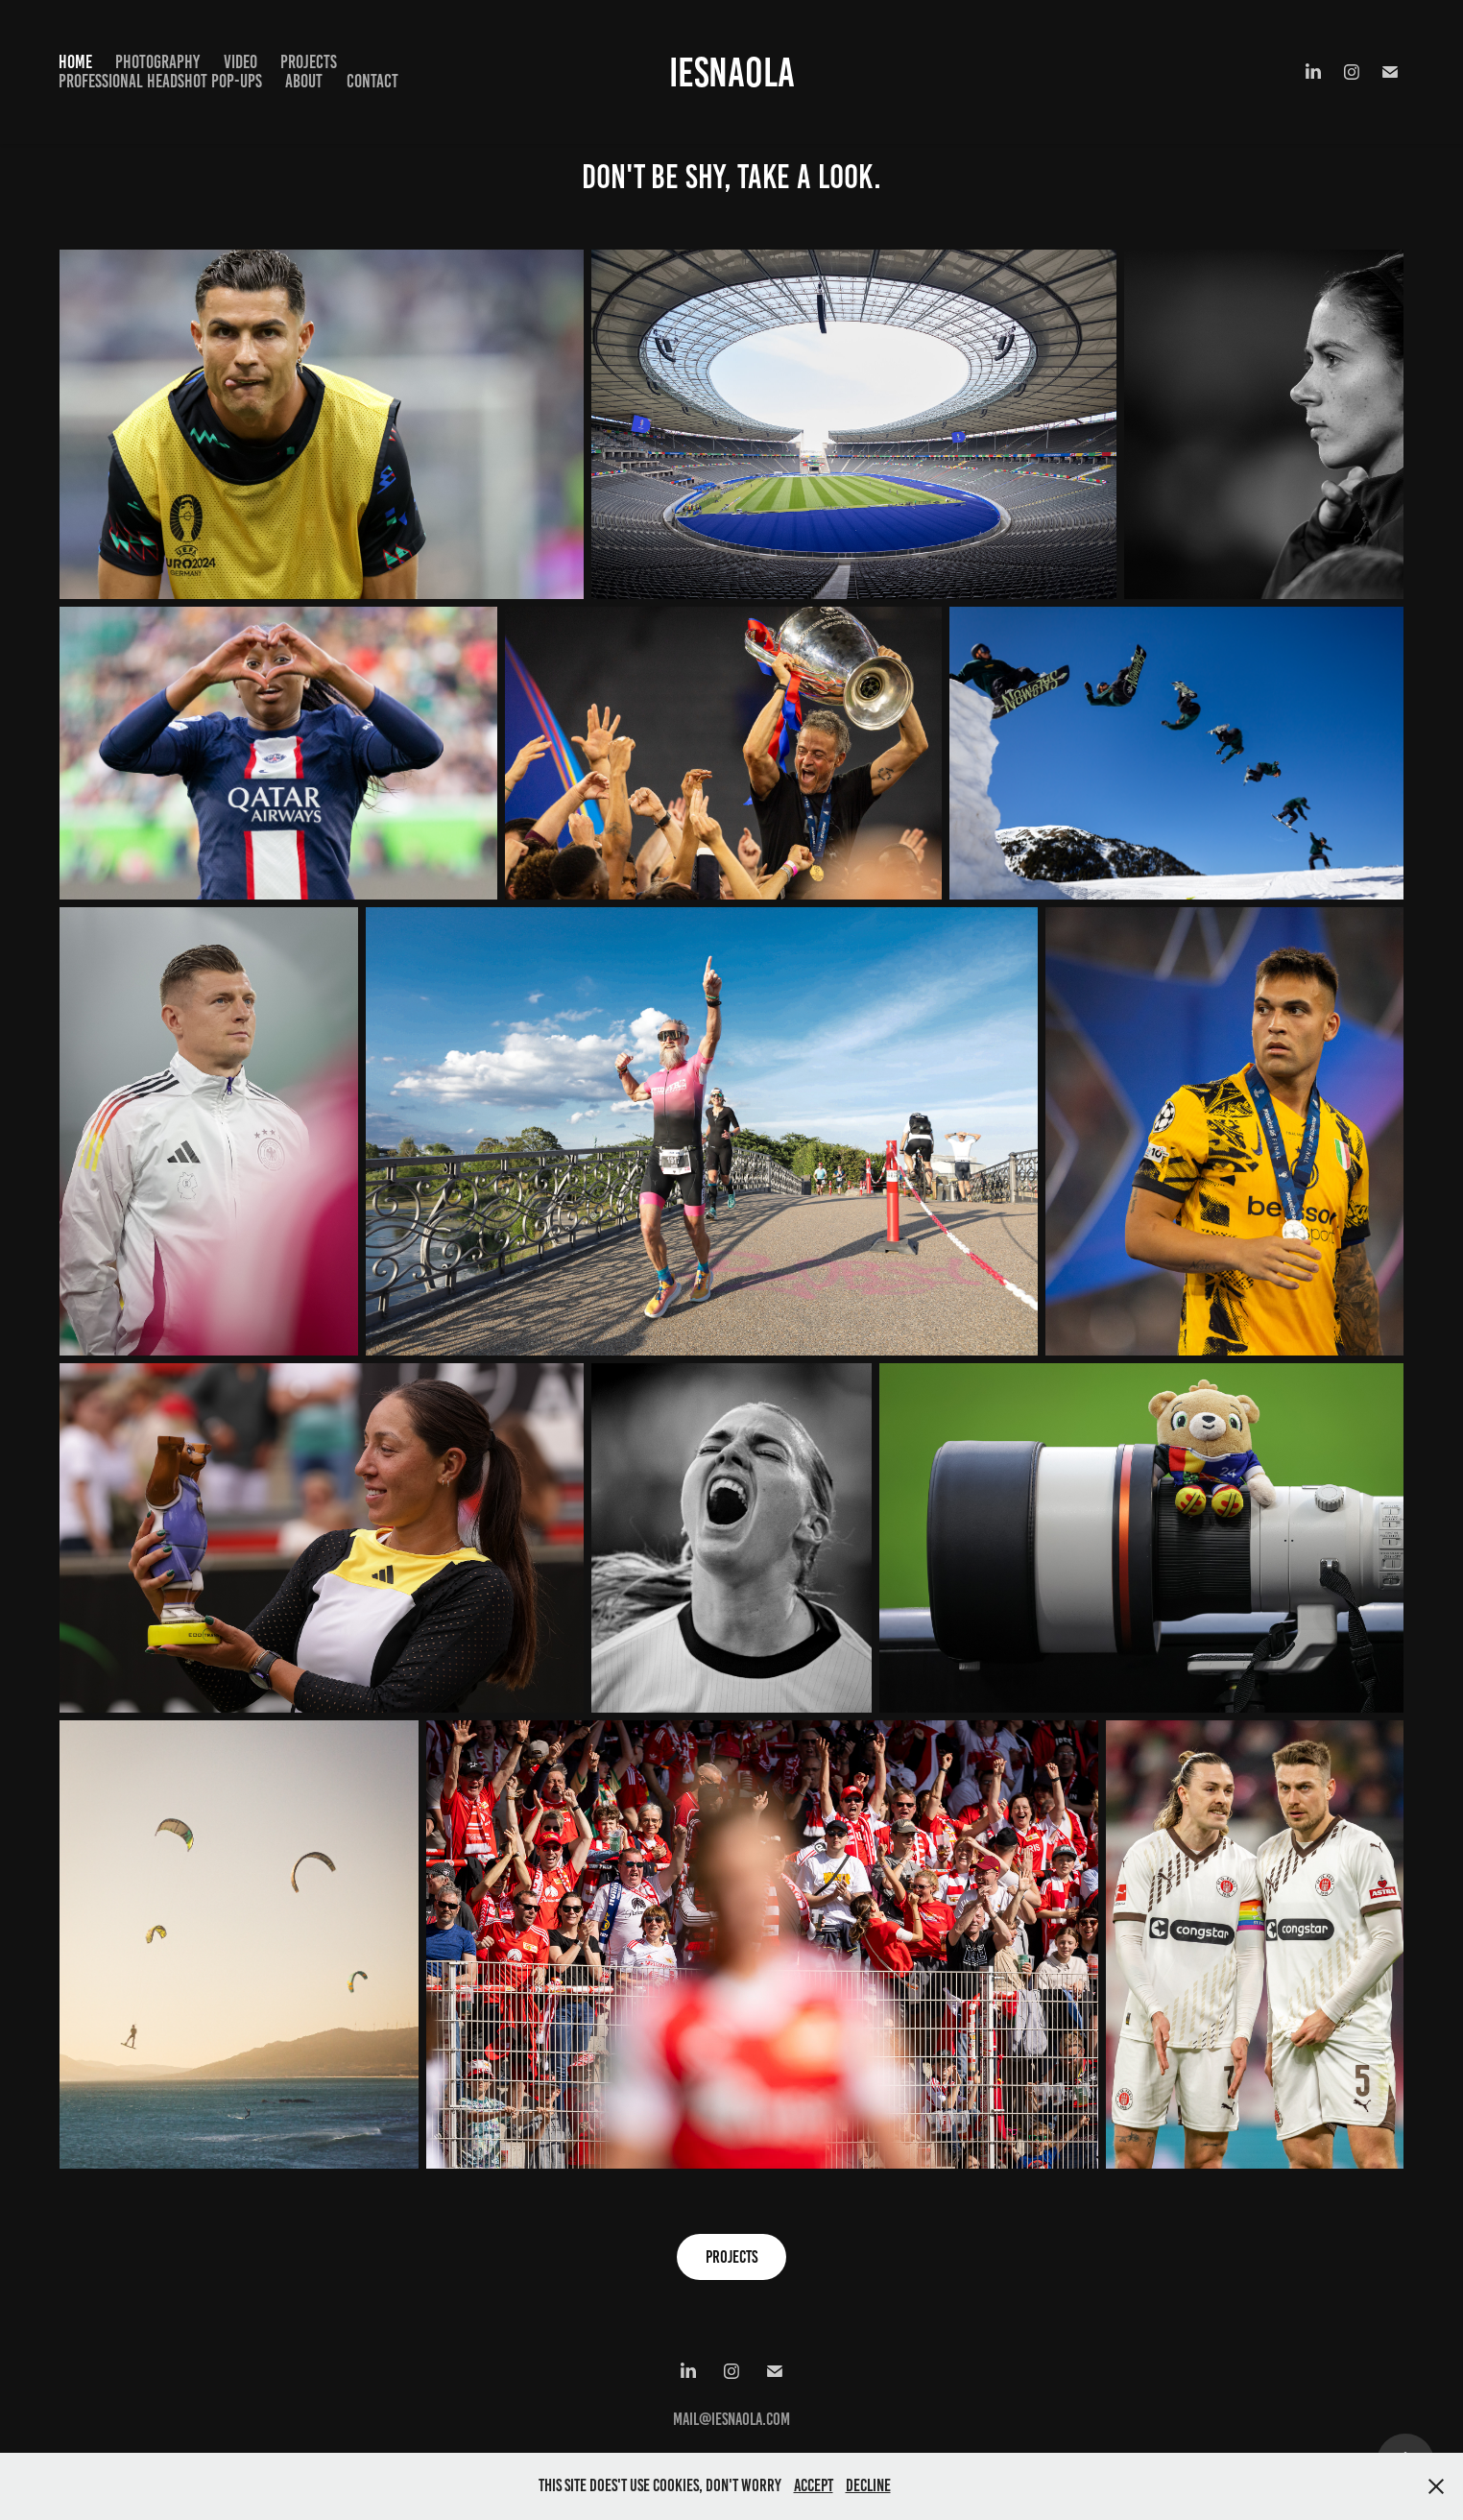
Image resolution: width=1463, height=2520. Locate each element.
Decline (868, 2485)
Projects (308, 62)
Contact (372, 81)
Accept (813, 2485)
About (304, 81)
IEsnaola (732, 72)
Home (75, 62)
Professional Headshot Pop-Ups (160, 81)
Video (240, 62)
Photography (157, 62)
